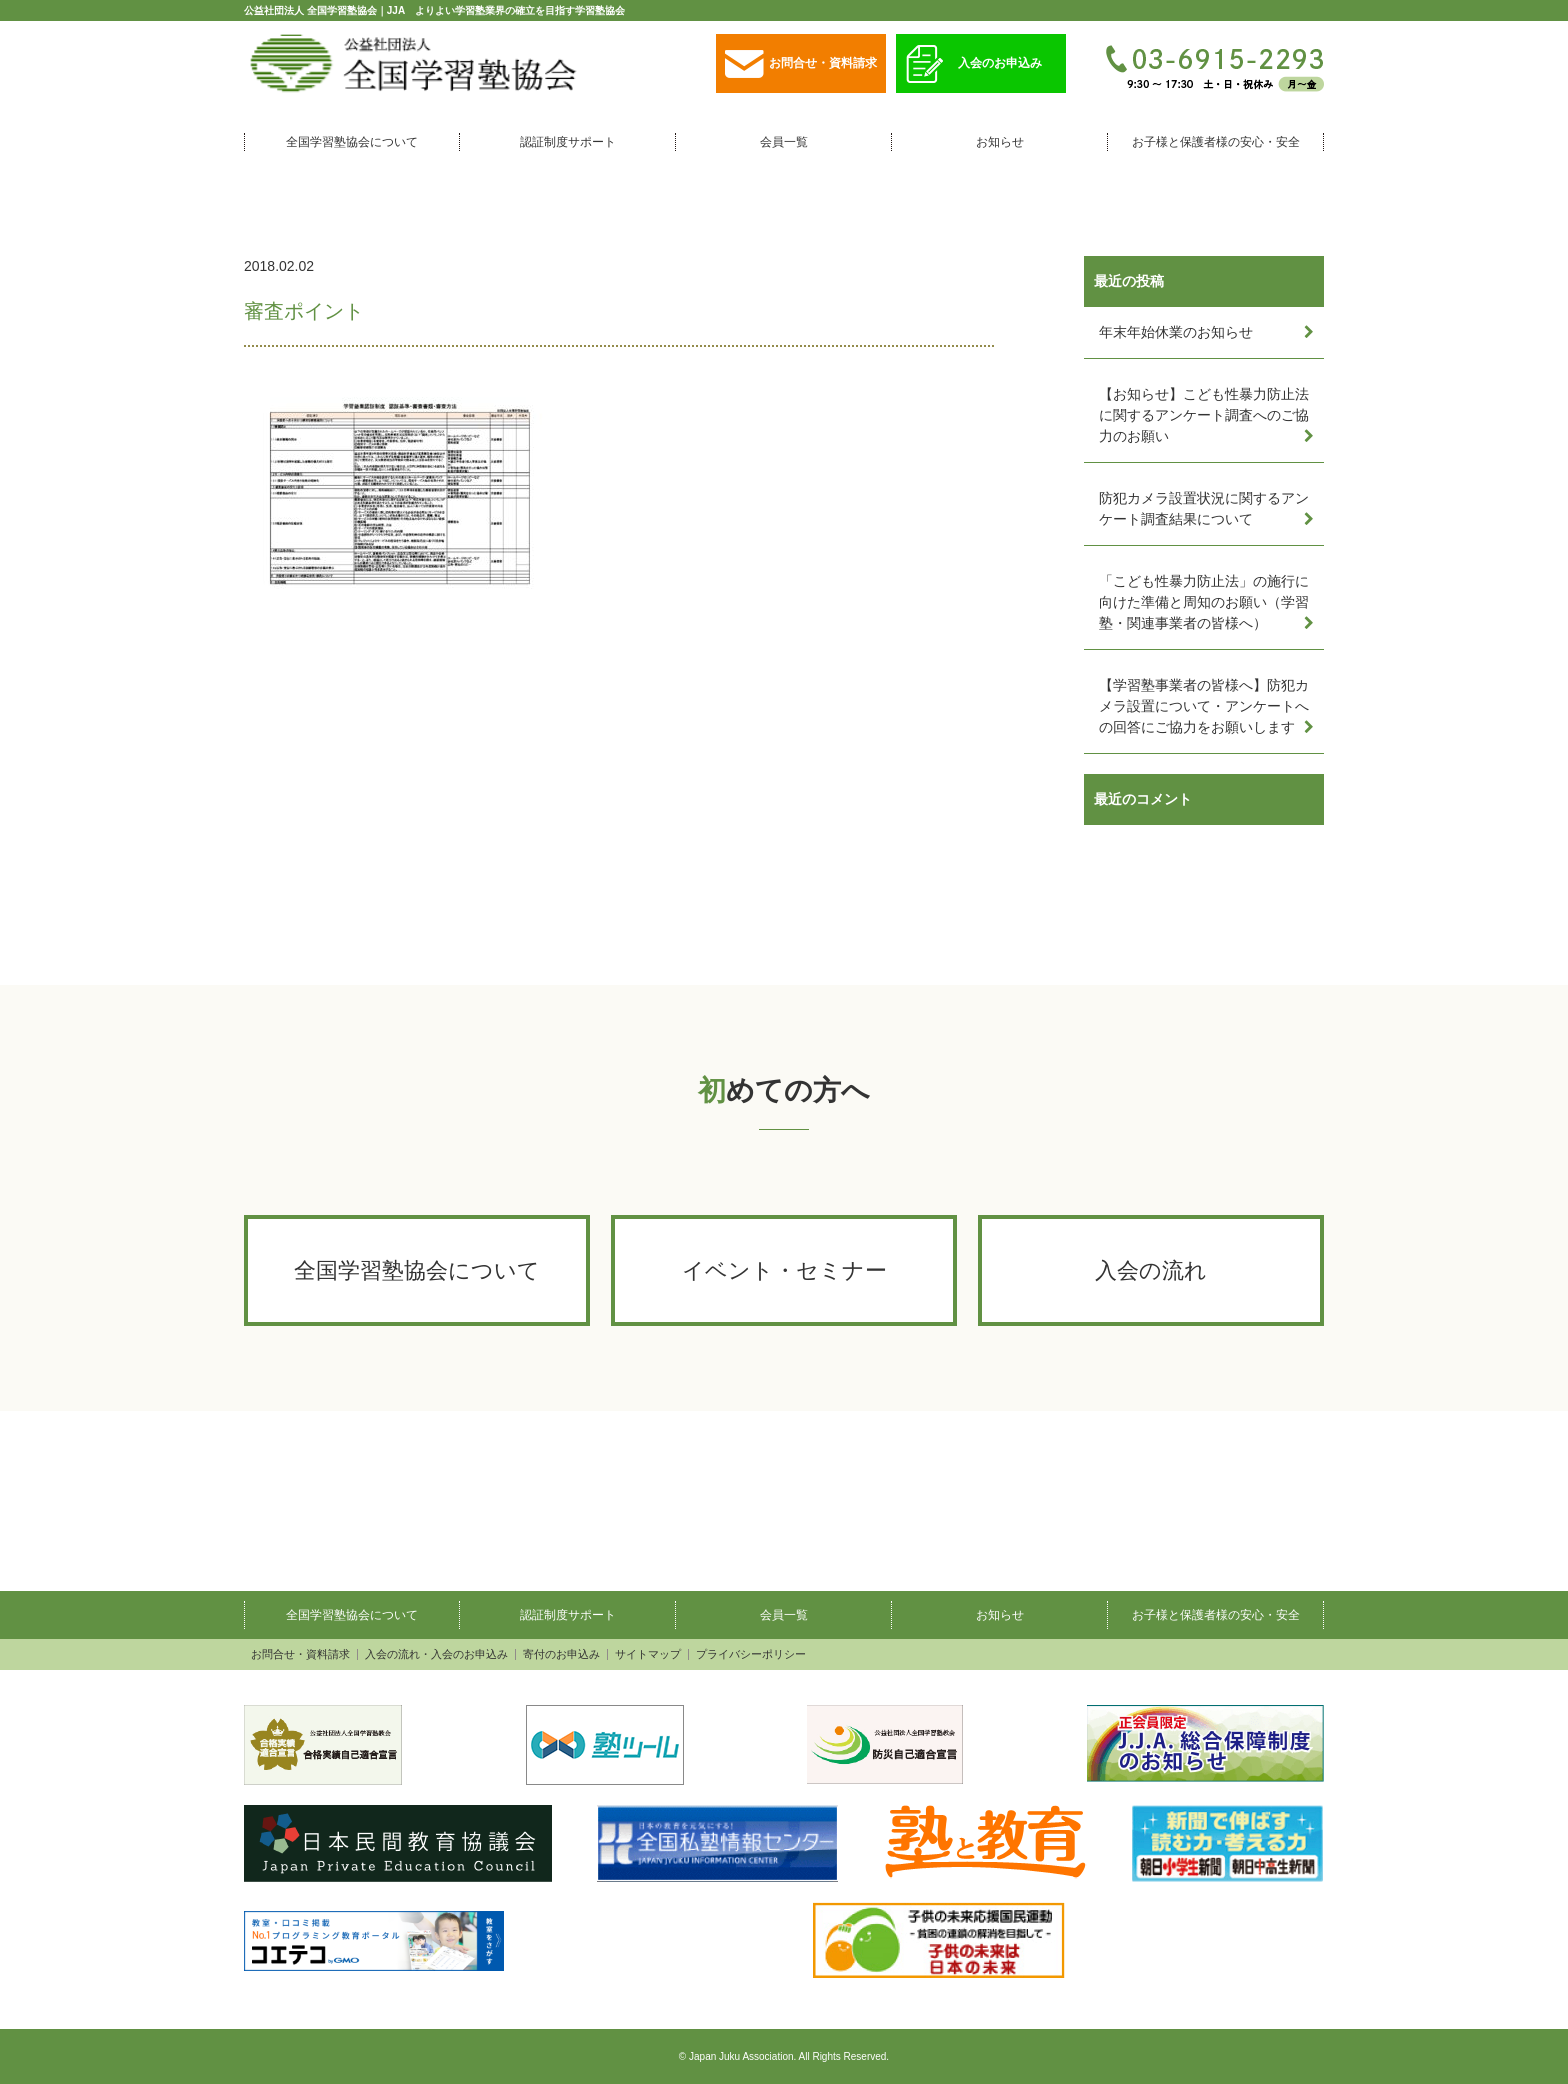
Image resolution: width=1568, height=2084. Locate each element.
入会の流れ (1151, 1270)
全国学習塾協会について (352, 142)
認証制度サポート (568, 142)
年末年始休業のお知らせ (1176, 332)
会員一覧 (784, 142)
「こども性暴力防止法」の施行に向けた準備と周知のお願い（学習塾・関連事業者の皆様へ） (1204, 602)
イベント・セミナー (784, 1270)
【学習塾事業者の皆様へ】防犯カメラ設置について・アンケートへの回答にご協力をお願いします (1204, 706)
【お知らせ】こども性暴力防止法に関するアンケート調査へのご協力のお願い (1204, 415)
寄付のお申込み (561, 1654)
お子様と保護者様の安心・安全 (1216, 142)
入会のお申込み (974, 64)
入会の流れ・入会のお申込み (436, 1654)
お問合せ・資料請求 (801, 64)
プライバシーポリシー (751, 1654)
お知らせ (1000, 142)
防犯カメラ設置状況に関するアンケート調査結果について (1204, 508)
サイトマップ (648, 1654)
